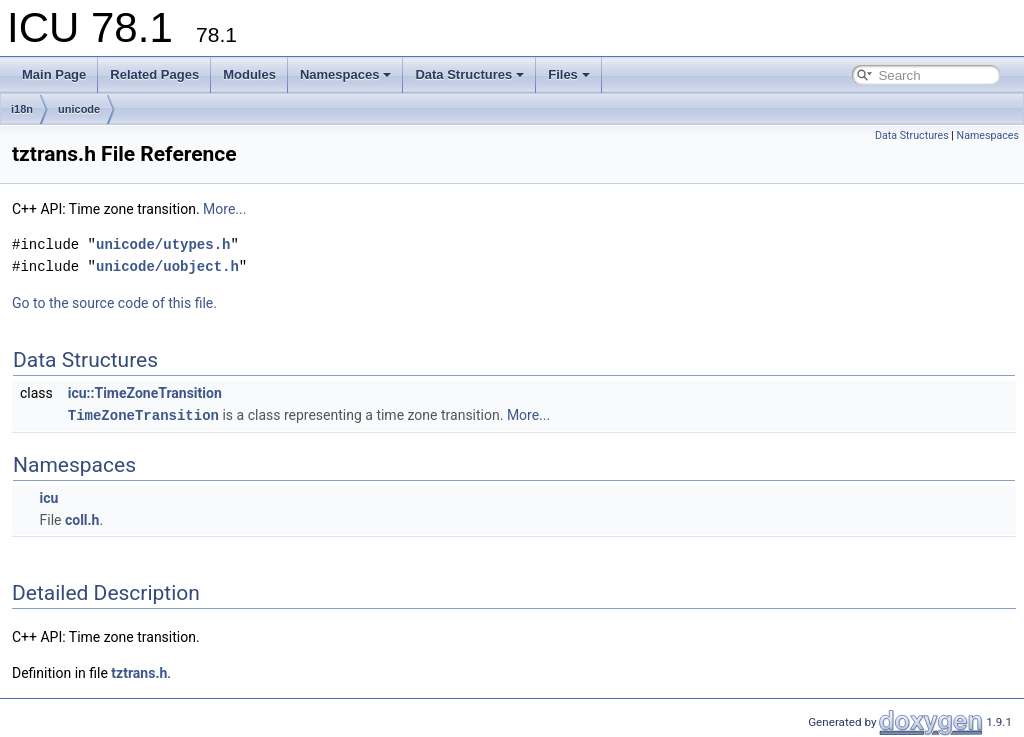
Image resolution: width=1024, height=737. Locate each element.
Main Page (54, 74)
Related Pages (154, 74)
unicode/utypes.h (163, 244)
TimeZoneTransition (143, 414)
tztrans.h (139, 672)
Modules (249, 74)
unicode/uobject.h (167, 266)
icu (48, 497)
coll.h (82, 519)
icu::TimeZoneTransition (145, 393)
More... (224, 209)
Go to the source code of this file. (114, 303)
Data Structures (469, 74)
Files (569, 74)
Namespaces (346, 74)
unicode (79, 109)
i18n (22, 109)
